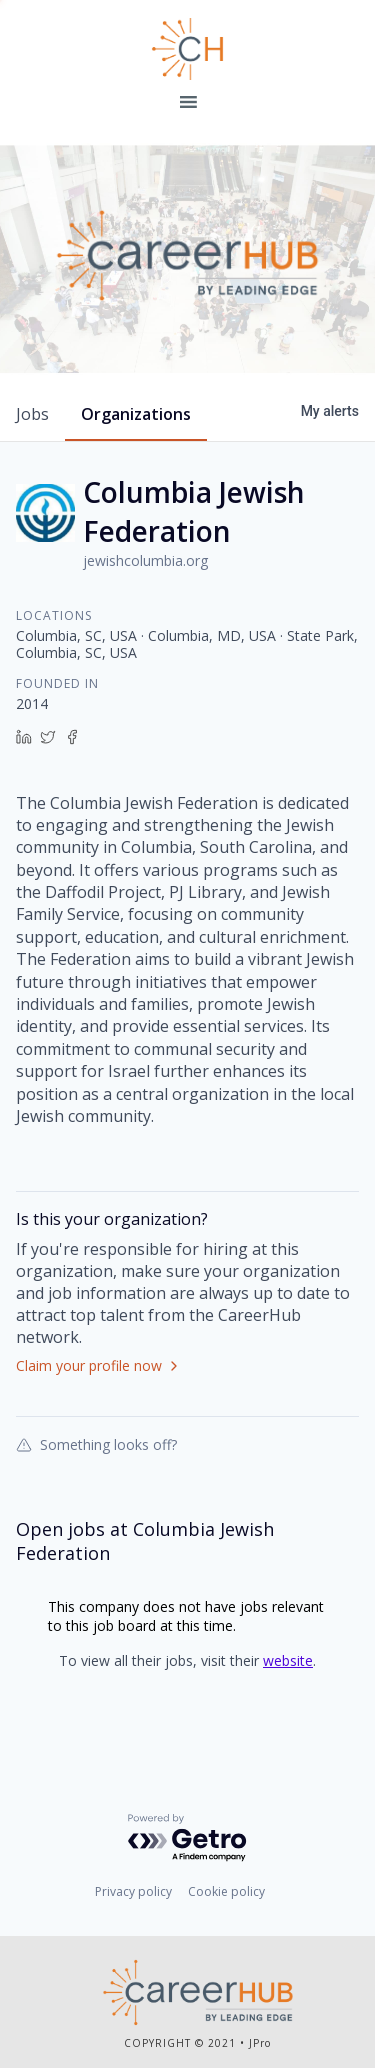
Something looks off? (96, 1444)
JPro (260, 2043)
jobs (32, 414)
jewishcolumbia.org (145, 560)
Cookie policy (226, 1891)
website (288, 1660)
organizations (136, 414)
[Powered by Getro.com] (188, 1838)
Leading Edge (188, 49)
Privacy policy (133, 1891)
